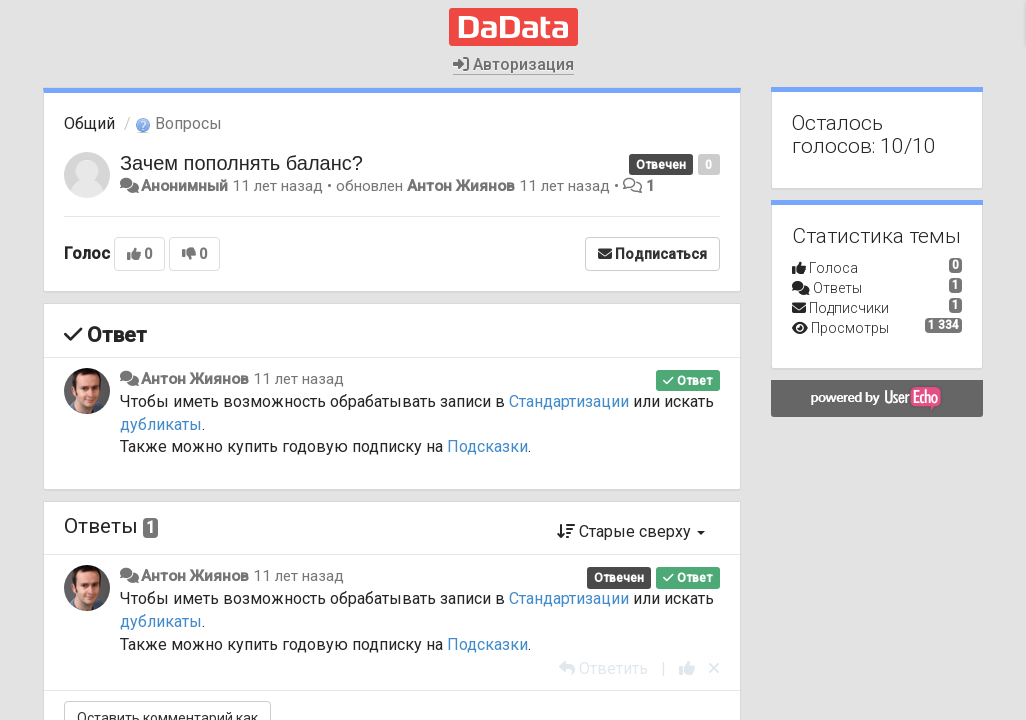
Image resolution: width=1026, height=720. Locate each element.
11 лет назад (298, 379)
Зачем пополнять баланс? (241, 163)
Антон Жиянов (461, 186)
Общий (89, 123)
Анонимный (184, 186)
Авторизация (513, 64)
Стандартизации (569, 401)
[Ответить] (603, 668)
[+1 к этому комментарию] (687, 668)
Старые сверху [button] (631, 531)
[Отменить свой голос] (714, 668)
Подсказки (487, 446)
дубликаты (161, 424)
